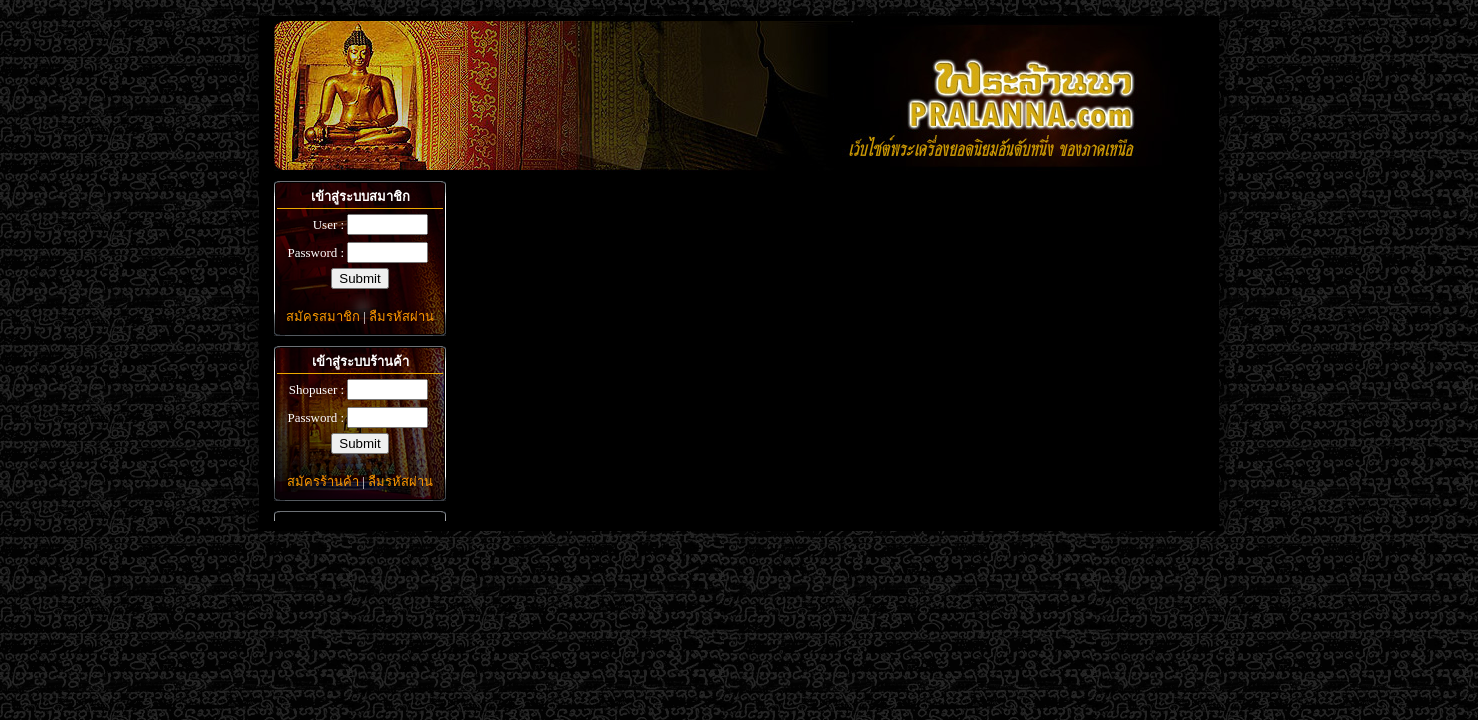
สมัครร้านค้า (323, 481)
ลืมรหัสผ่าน (401, 316)
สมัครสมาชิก (323, 316)
